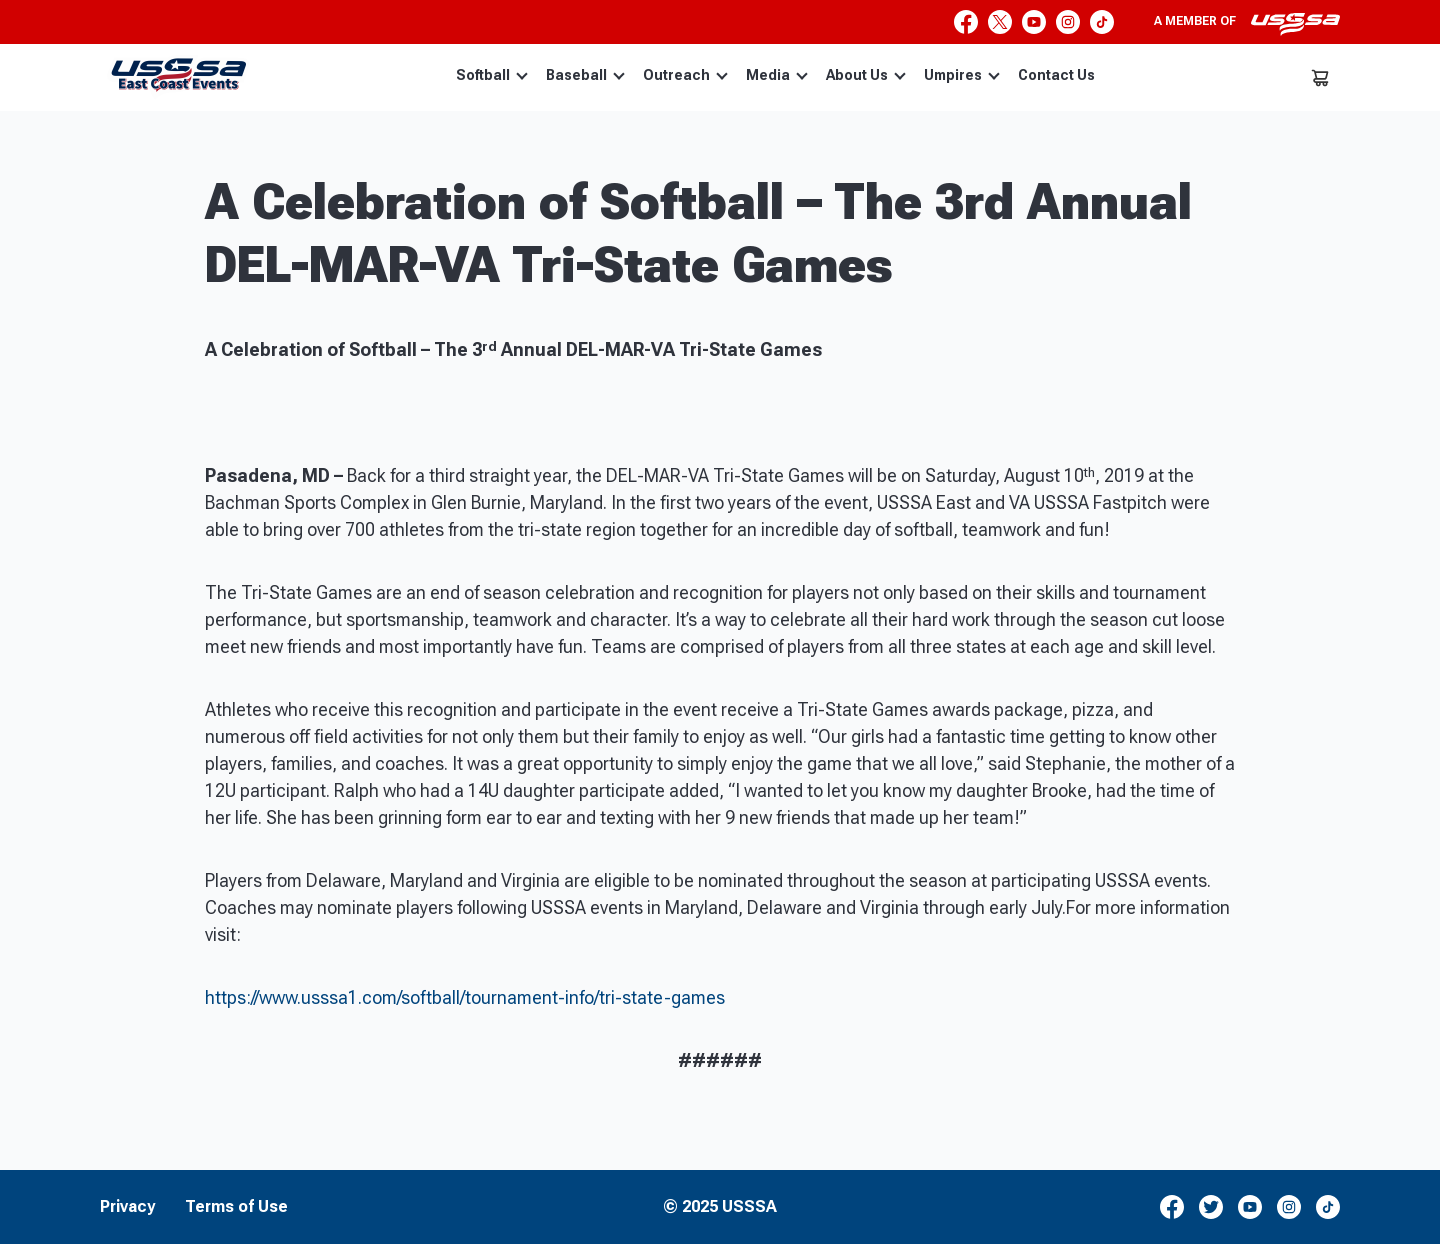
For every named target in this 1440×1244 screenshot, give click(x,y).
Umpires (962, 75)
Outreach (685, 75)
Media (777, 75)
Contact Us (1056, 75)
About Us (866, 75)
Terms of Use (236, 1207)
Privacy (127, 1207)
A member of (1247, 24)
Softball (492, 75)
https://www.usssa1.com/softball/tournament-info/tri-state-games (465, 997)
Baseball (585, 75)
